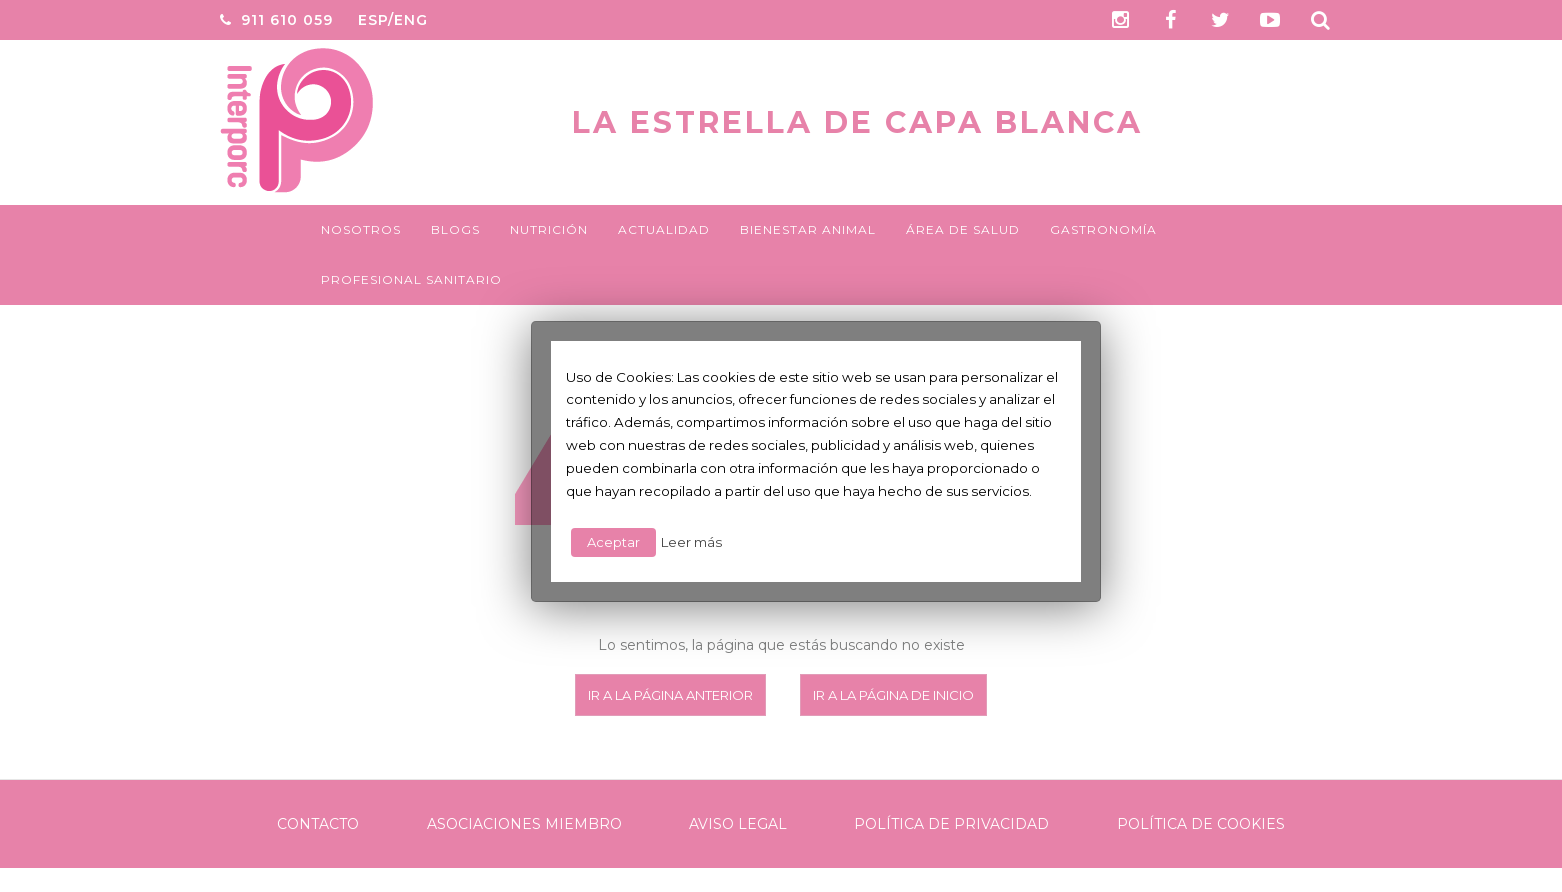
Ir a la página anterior (670, 695)
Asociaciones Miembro (524, 824)
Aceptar (613, 542)
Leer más (691, 542)
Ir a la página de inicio (893, 695)
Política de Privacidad (951, 824)
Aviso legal (738, 824)
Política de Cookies (1201, 824)
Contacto (318, 824)
